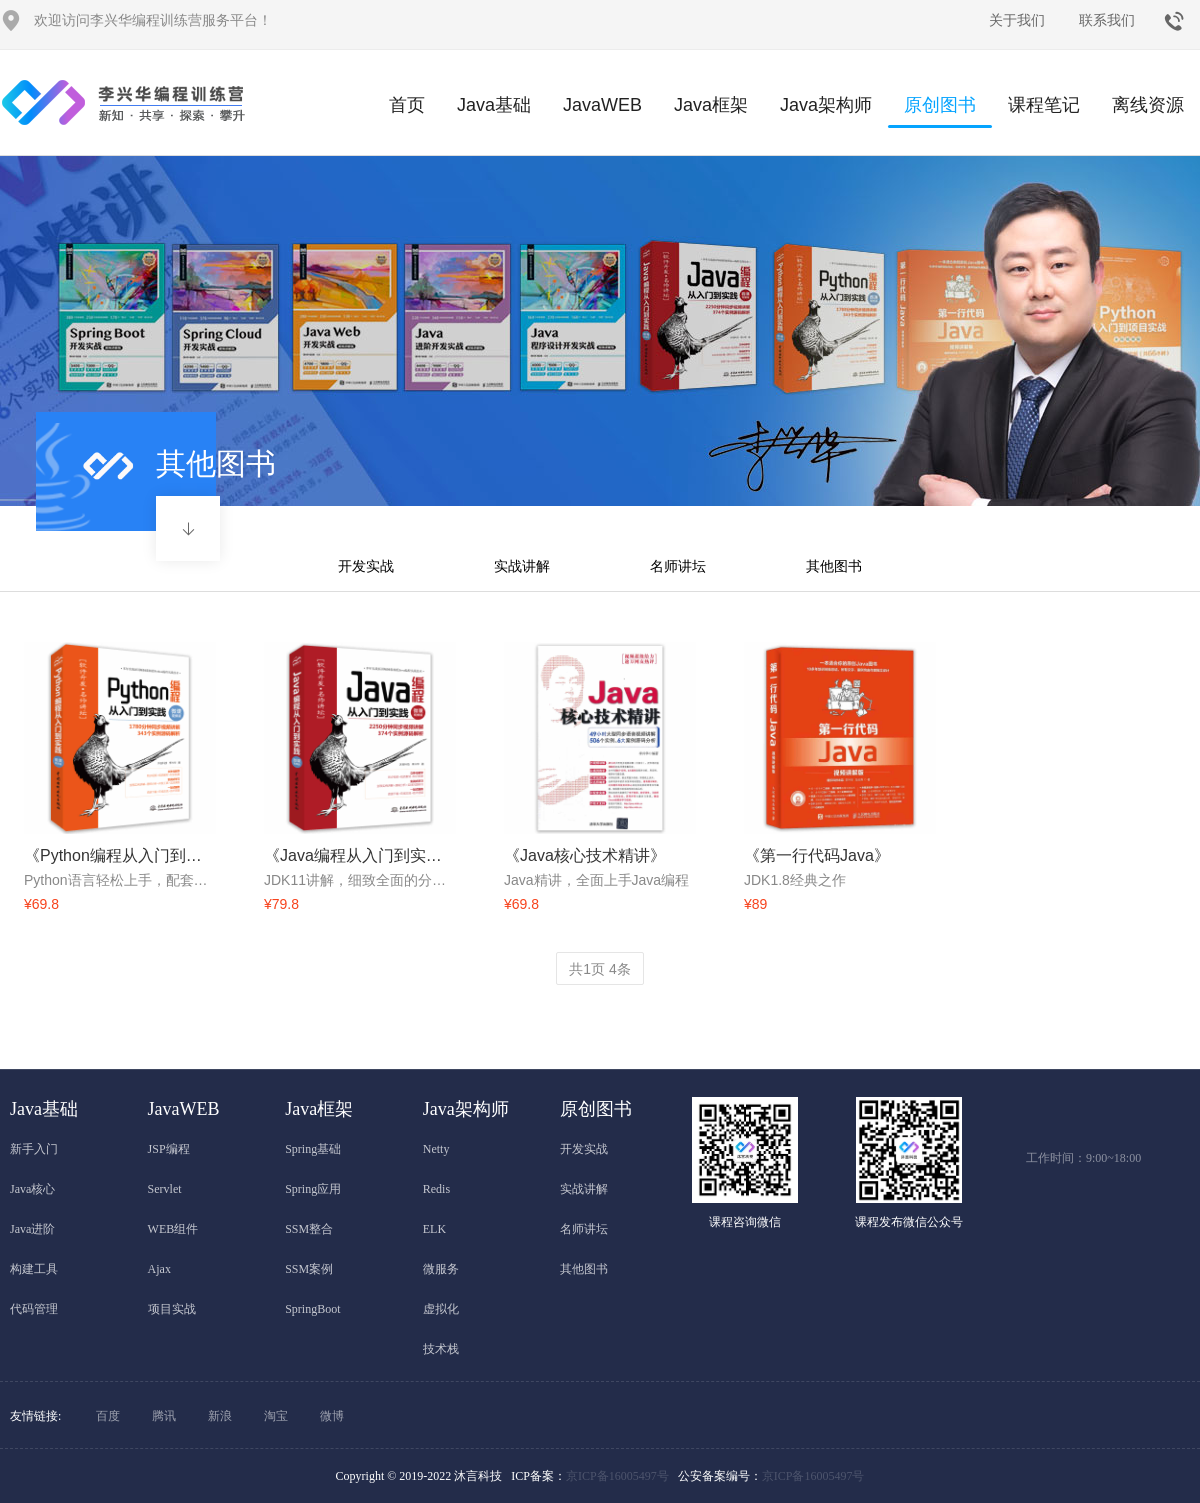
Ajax (159, 1269)
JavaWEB (602, 105)
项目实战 (172, 1309)
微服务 (441, 1269)
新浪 (220, 1416)
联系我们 (1107, 20)
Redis (436, 1189)
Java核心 (32, 1189)
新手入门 (34, 1149)
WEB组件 (173, 1229)
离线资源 (1148, 105)
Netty (436, 1149)
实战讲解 (522, 566)
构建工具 (34, 1269)
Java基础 (494, 105)
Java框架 (711, 105)
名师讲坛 (678, 566)
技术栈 (441, 1349)
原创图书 (940, 111)
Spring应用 (313, 1189)
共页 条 (599, 969)
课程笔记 (1044, 105)
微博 (332, 1416)
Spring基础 (313, 1149)
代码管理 (34, 1309)
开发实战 (366, 566)
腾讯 (164, 1416)
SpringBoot (312, 1309)
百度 (108, 1416)
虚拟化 (441, 1309)
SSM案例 (309, 1269)
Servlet (165, 1189)
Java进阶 (32, 1229)
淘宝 (276, 1416)
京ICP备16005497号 (617, 1476)
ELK (434, 1229)
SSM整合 (309, 1229)
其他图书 (834, 566)
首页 (407, 105)
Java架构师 (826, 105)
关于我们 (1017, 20)
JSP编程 (169, 1149)
